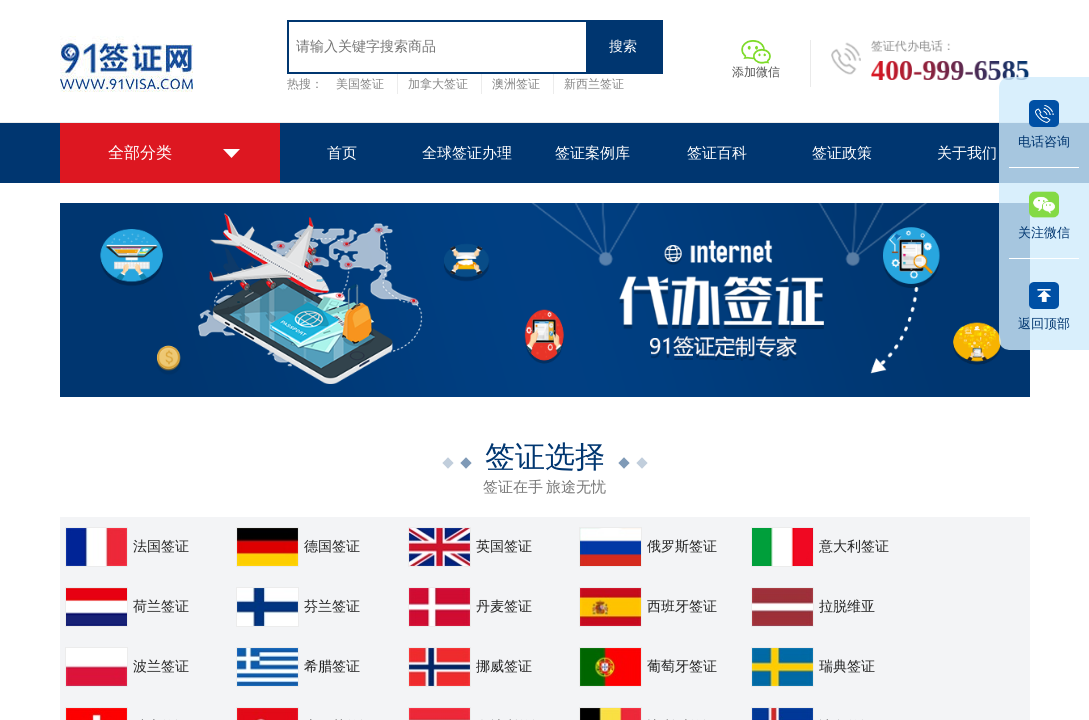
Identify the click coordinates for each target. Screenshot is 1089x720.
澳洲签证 (516, 84)
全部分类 (140, 152)
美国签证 (360, 84)
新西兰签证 (594, 84)
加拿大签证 (438, 84)
